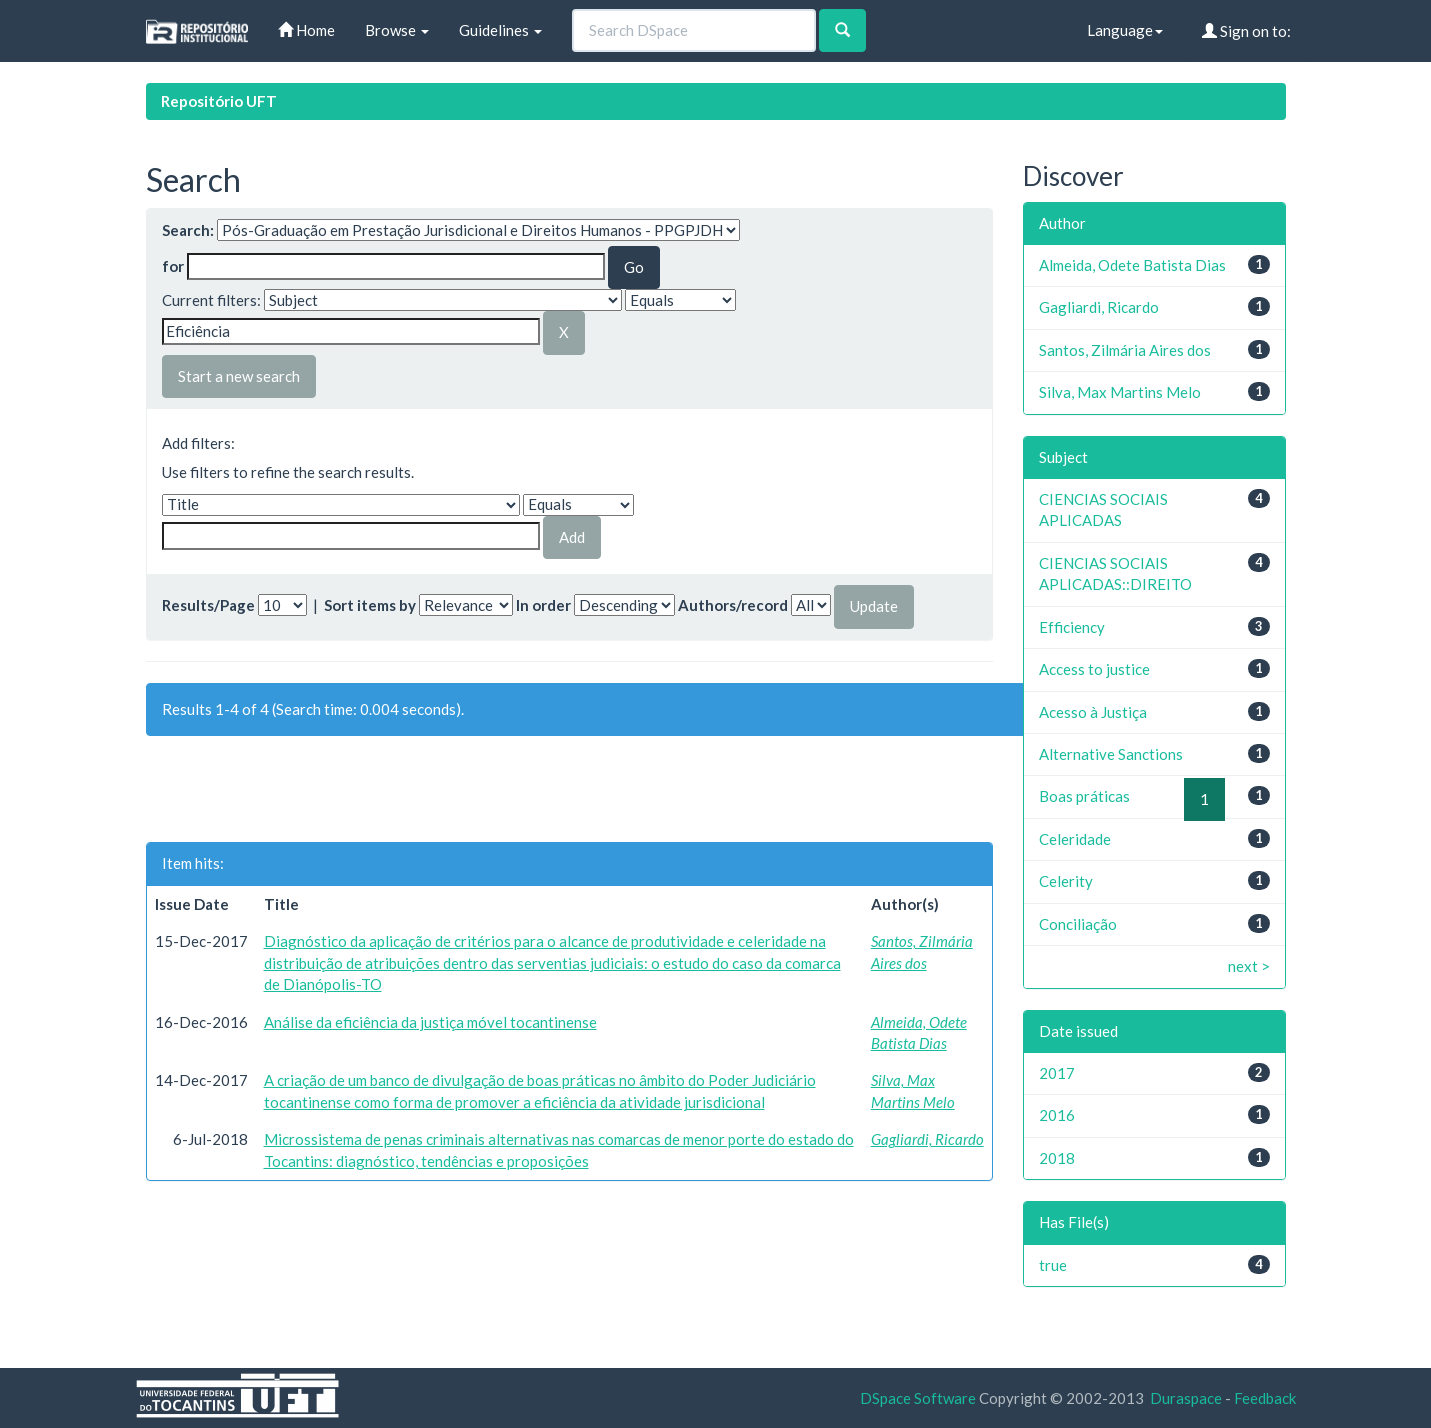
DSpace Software (918, 1398)
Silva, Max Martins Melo (1120, 392)
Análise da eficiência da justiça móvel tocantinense (430, 1022)
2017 (1057, 1073)
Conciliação (1078, 924)
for (173, 266)
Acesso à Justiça (1093, 712)
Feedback (1265, 1398)
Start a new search (239, 376)
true (1053, 1265)
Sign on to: (1246, 31)
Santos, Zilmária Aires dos (1125, 350)
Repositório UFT (219, 101)
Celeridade (1075, 839)
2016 (1057, 1115)
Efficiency (1072, 627)
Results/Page (208, 605)
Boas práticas (1084, 796)
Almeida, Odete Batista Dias (1132, 265)
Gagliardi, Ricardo (927, 1139)
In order (543, 605)
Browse (397, 30)
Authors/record (733, 605)
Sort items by (370, 605)
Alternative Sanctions (1111, 754)
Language (1125, 30)
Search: (188, 230)
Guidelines (500, 30)
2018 (1057, 1158)
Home (306, 30)
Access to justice (1094, 669)
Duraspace (1186, 1398)
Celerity (1066, 881)
